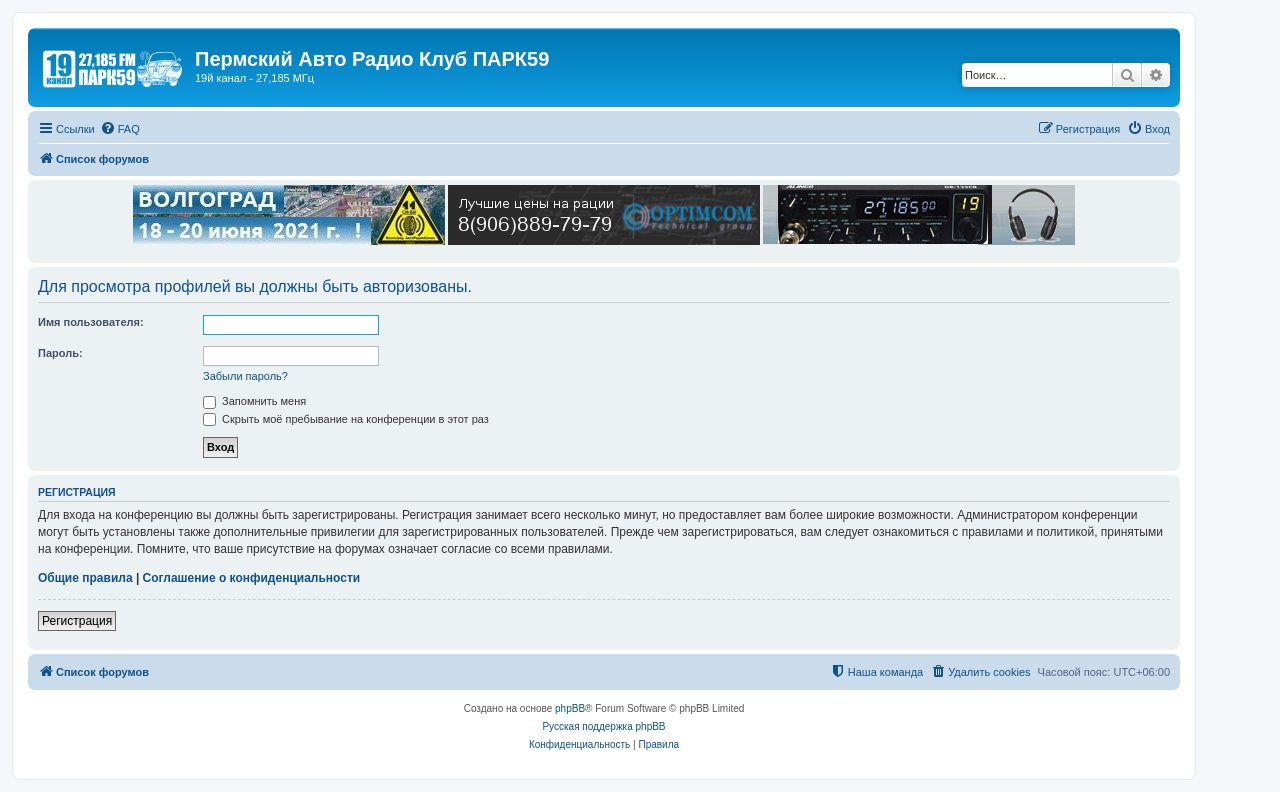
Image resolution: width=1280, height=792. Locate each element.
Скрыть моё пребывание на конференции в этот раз (346, 419)
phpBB (570, 708)
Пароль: (60, 353)
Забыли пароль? (245, 376)
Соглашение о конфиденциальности (252, 578)
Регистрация (77, 621)
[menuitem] (120, 129)
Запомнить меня (254, 401)
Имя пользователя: (91, 322)
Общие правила (85, 578)
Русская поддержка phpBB (603, 726)
